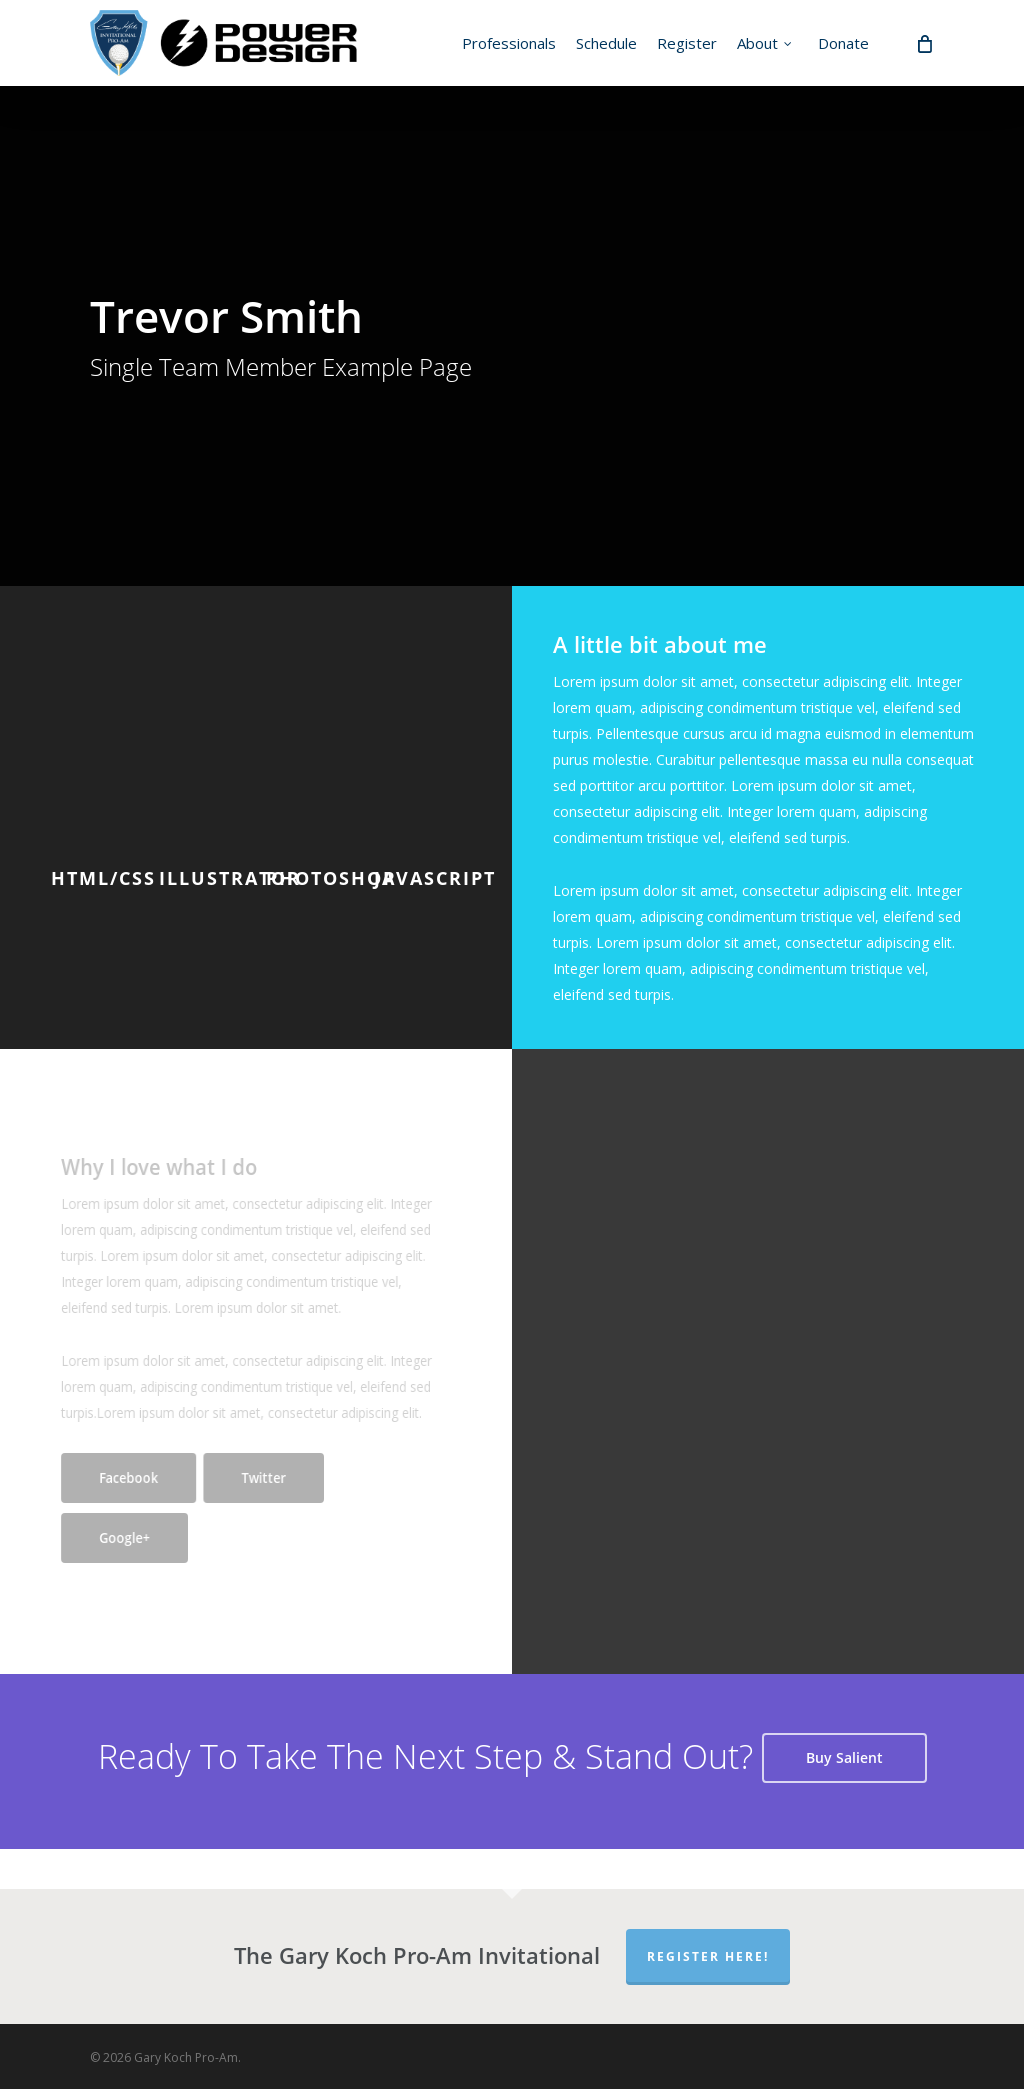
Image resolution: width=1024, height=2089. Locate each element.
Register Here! (708, 1956)
